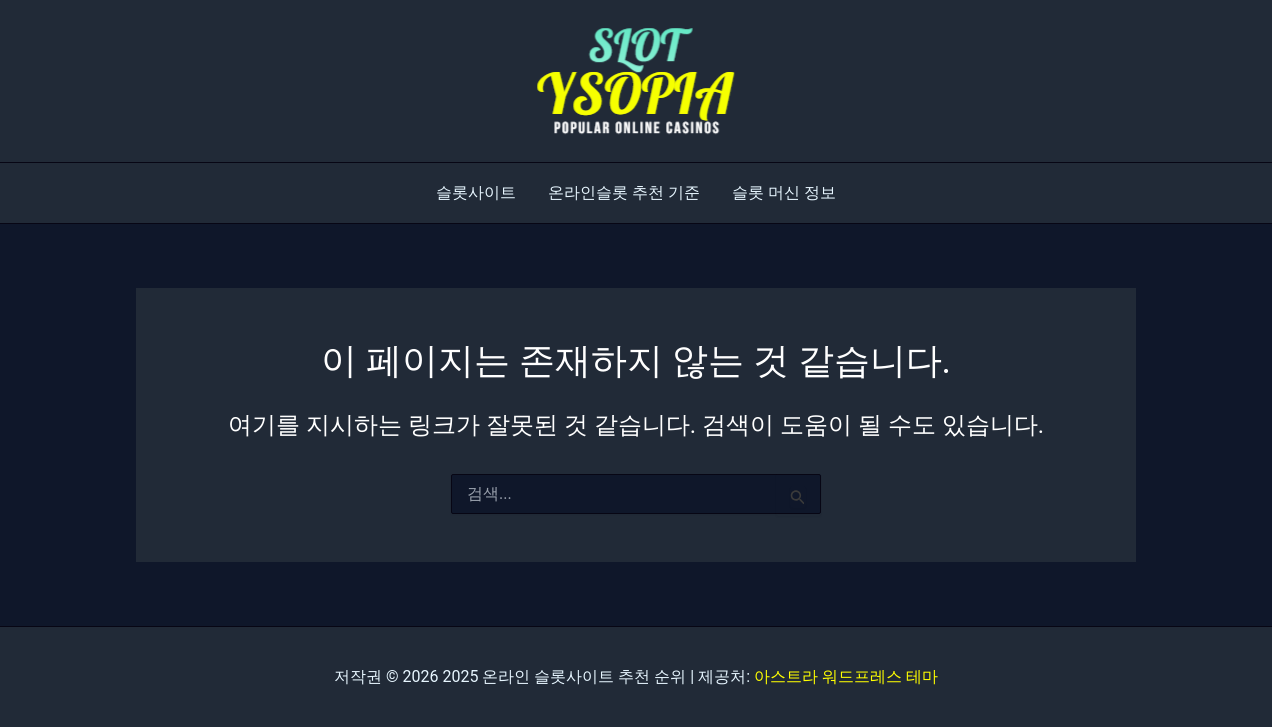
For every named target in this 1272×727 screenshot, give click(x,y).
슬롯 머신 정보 (784, 192)
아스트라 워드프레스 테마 (846, 676)
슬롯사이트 (476, 192)
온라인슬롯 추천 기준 (624, 192)
